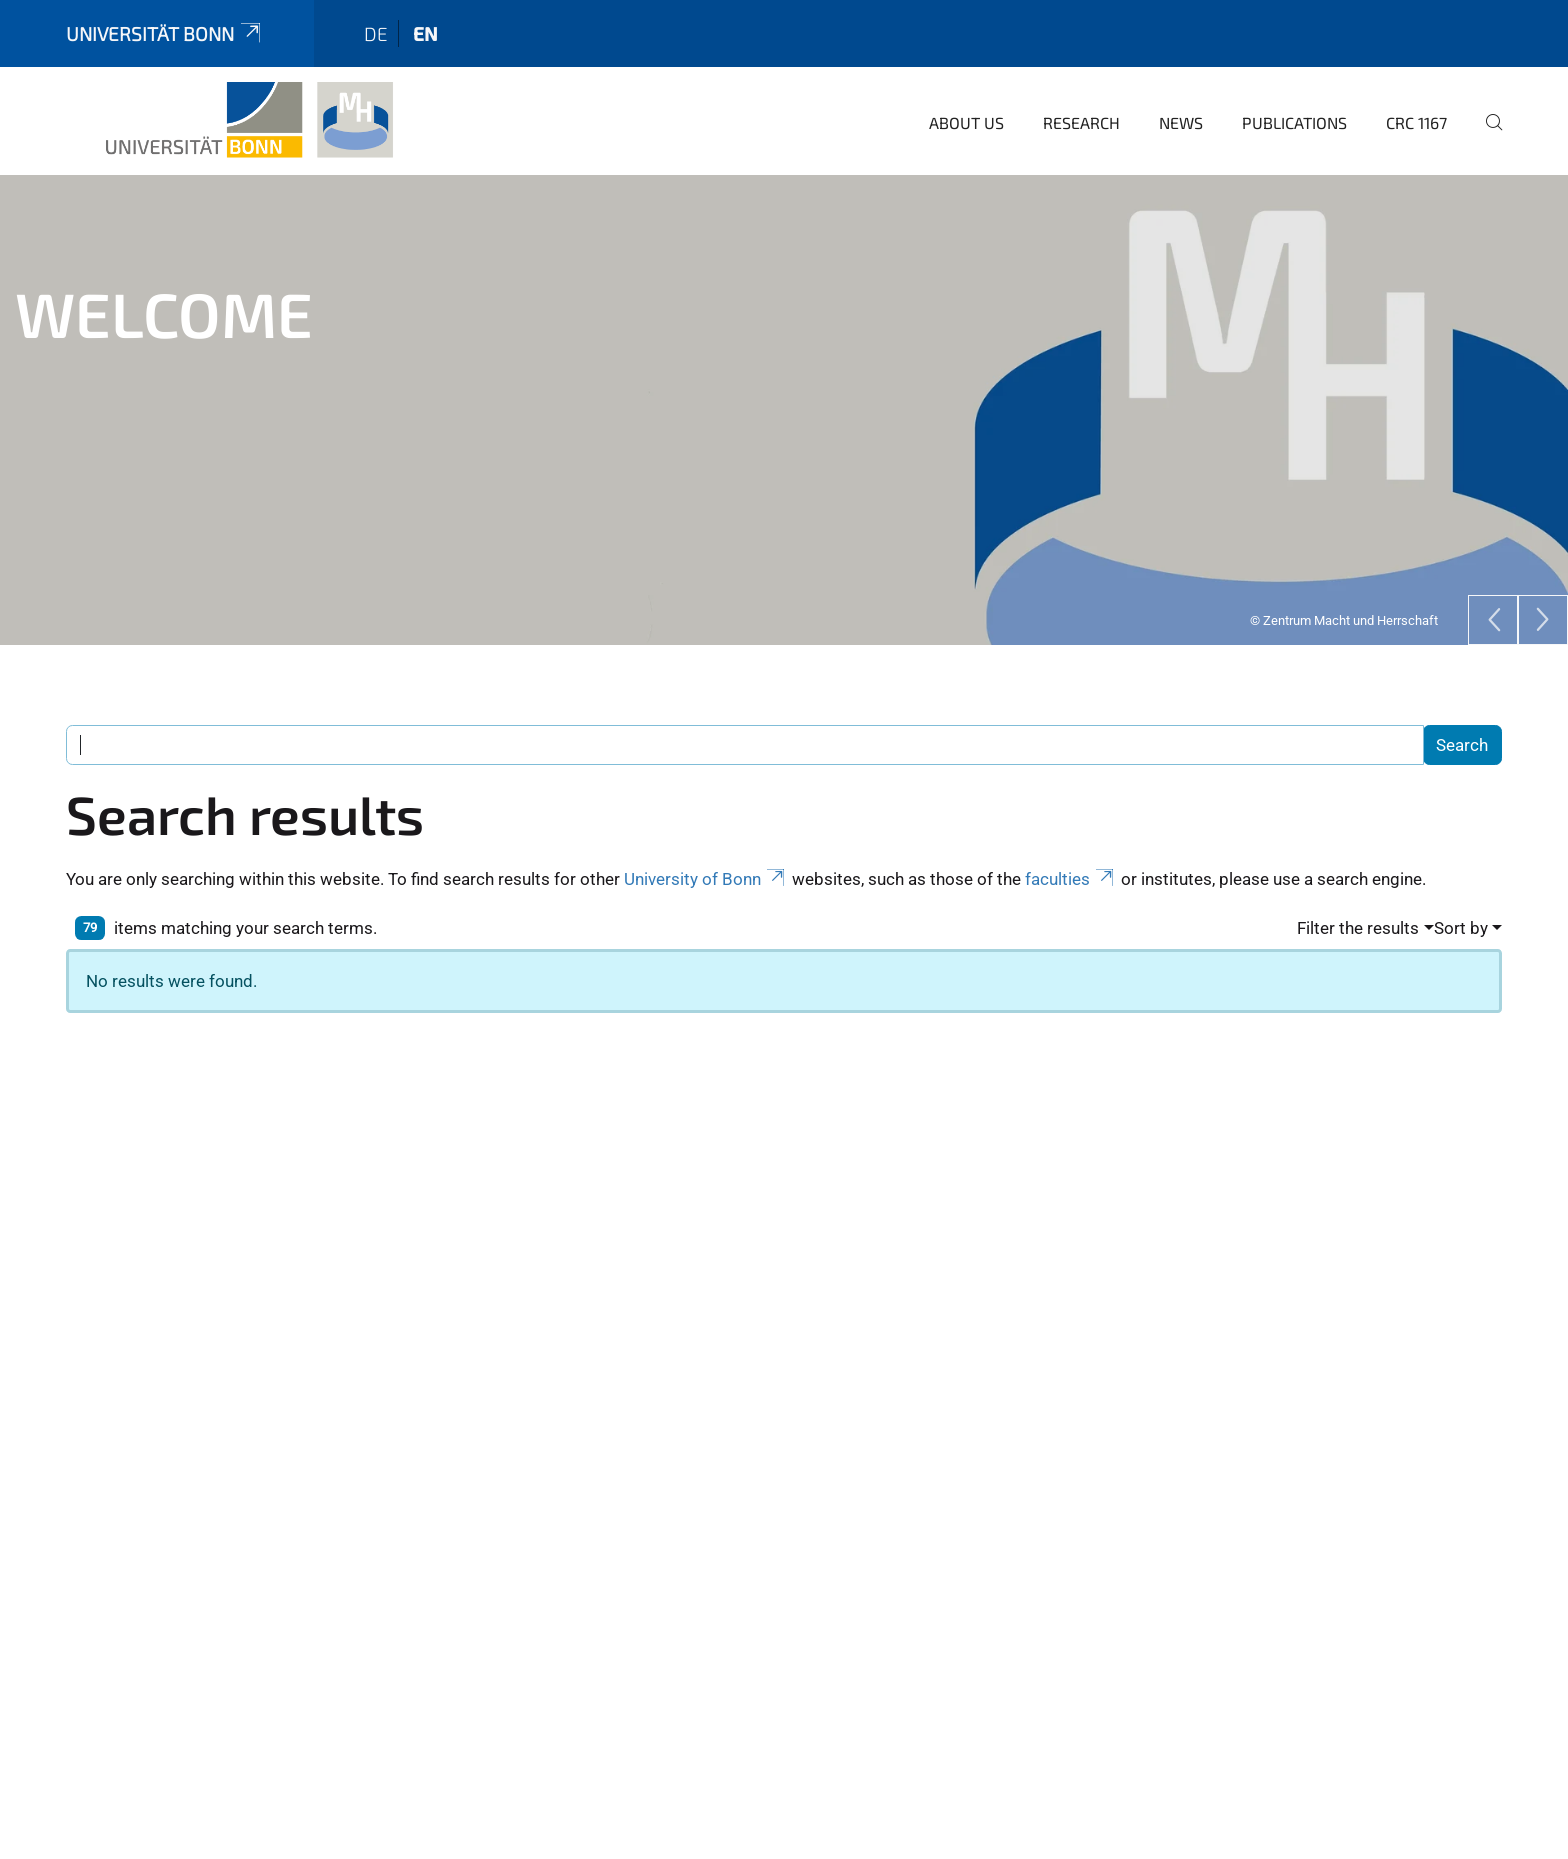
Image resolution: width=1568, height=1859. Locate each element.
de (376, 33)
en (425, 33)
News (1181, 122)
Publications (1294, 122)
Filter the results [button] (1358, 928)
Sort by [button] (1461, 928)
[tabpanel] (784, 410)
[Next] (1543, 620)
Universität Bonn (165, 33)
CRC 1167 (1416, 122)
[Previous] (1493, 620)
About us (966, 122)
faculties (1071, 879)
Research (1081, 122)
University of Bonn (706, 879)
